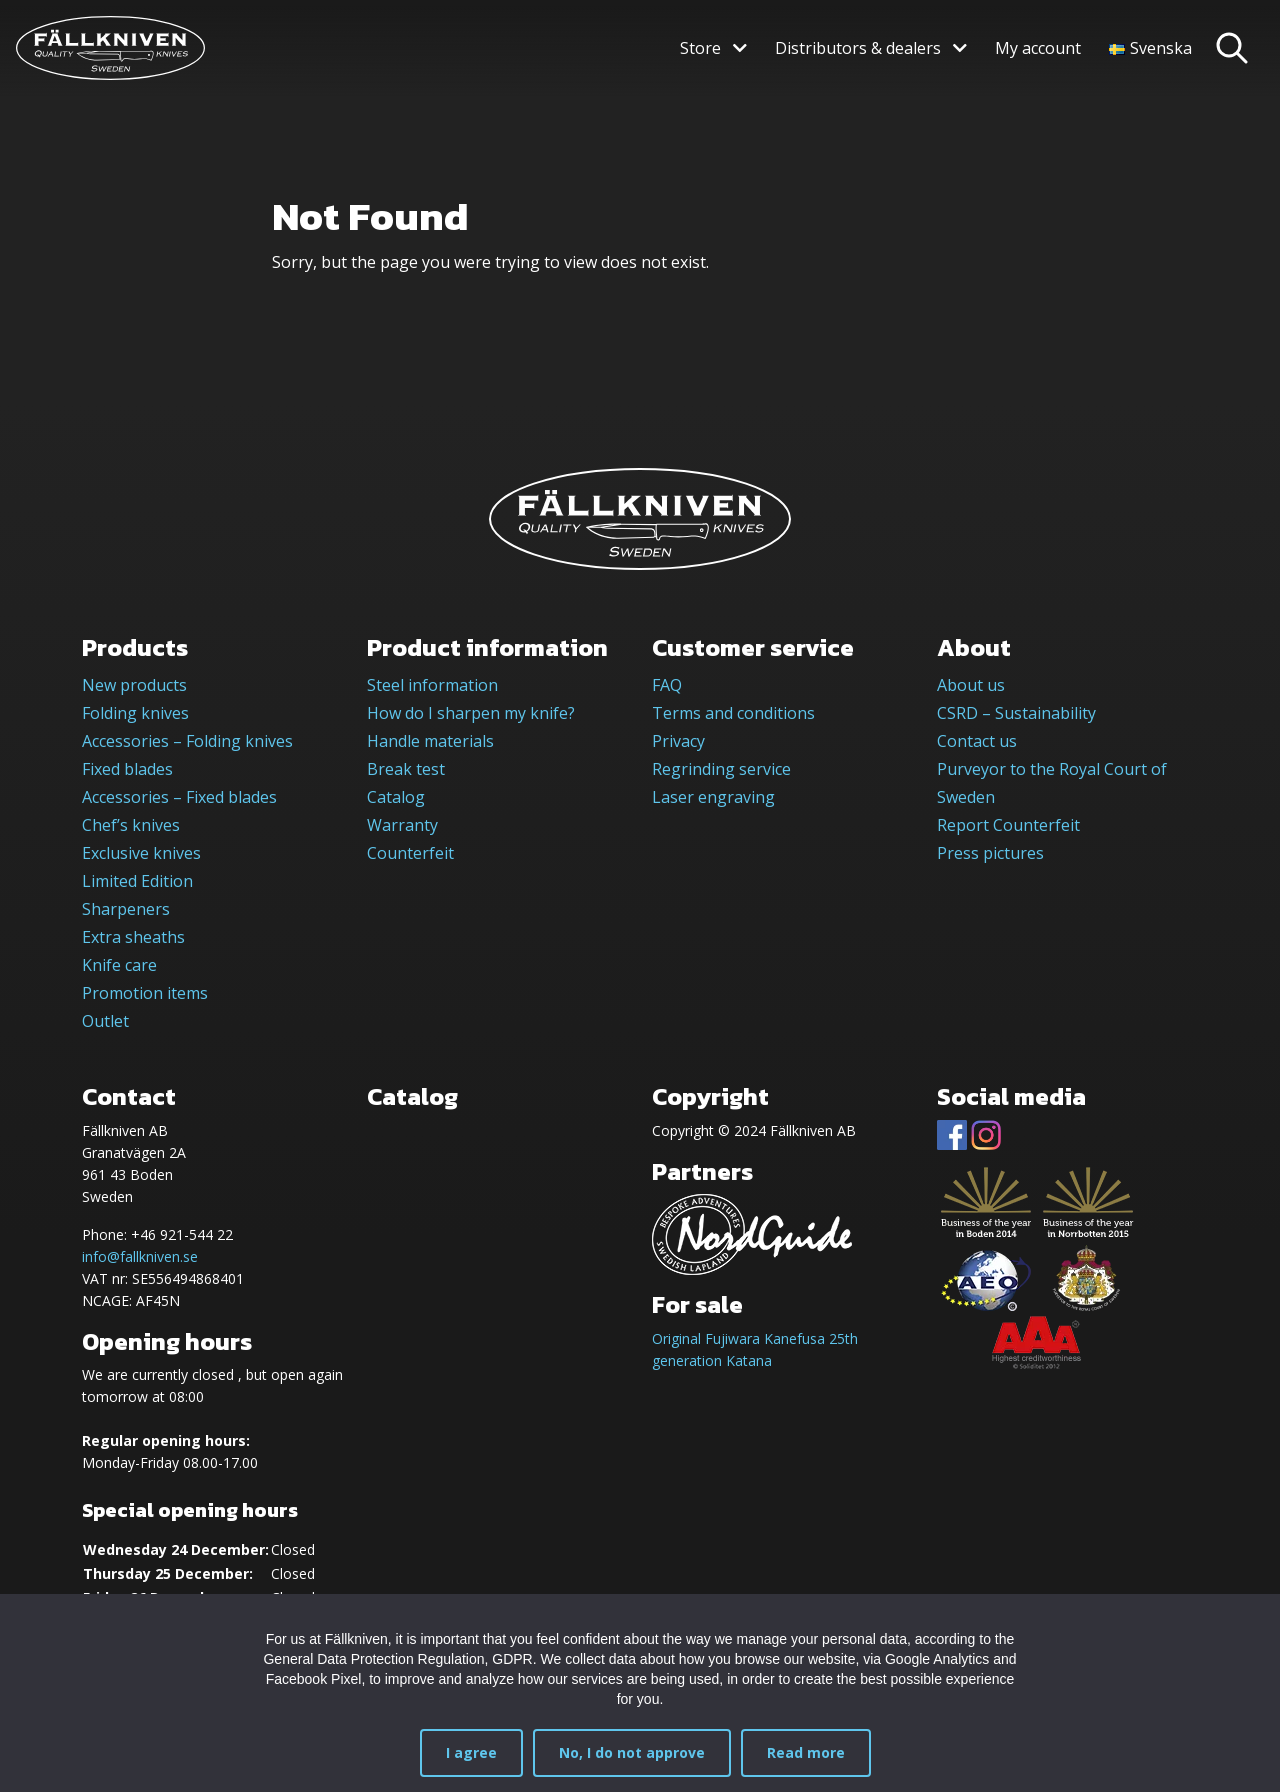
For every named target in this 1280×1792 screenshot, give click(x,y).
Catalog (396, 797)
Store (700, 48)
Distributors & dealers (858, 48)
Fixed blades (127, 769)
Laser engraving (713, 797)
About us (971, 685)
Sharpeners (126, 909)
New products (134, 685)
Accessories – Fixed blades (179, 797)
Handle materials (430, 741)
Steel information (432, 685)
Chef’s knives (131, 825)
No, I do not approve (632, 1752)
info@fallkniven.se (140, 1256)
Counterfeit (410, 853)
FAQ (667, 685)
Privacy (678, 741)
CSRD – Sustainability (1016, 713)
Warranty (402, 825)
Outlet (105, 1021)
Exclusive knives (141, 853)
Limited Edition (137, 881)
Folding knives (135, 713)
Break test (406, 769)
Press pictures (990, 853)
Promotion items (145, 993)
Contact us (977, 741)
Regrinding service (721, 769)
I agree (471, 1752)
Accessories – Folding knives (187, 741)
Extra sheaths (133, 937)
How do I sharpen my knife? (471, 713)
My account (1038, 48)
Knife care (119, 965)
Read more (806, 1752)
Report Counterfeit (1008, 825)
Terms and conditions (733, 713)
